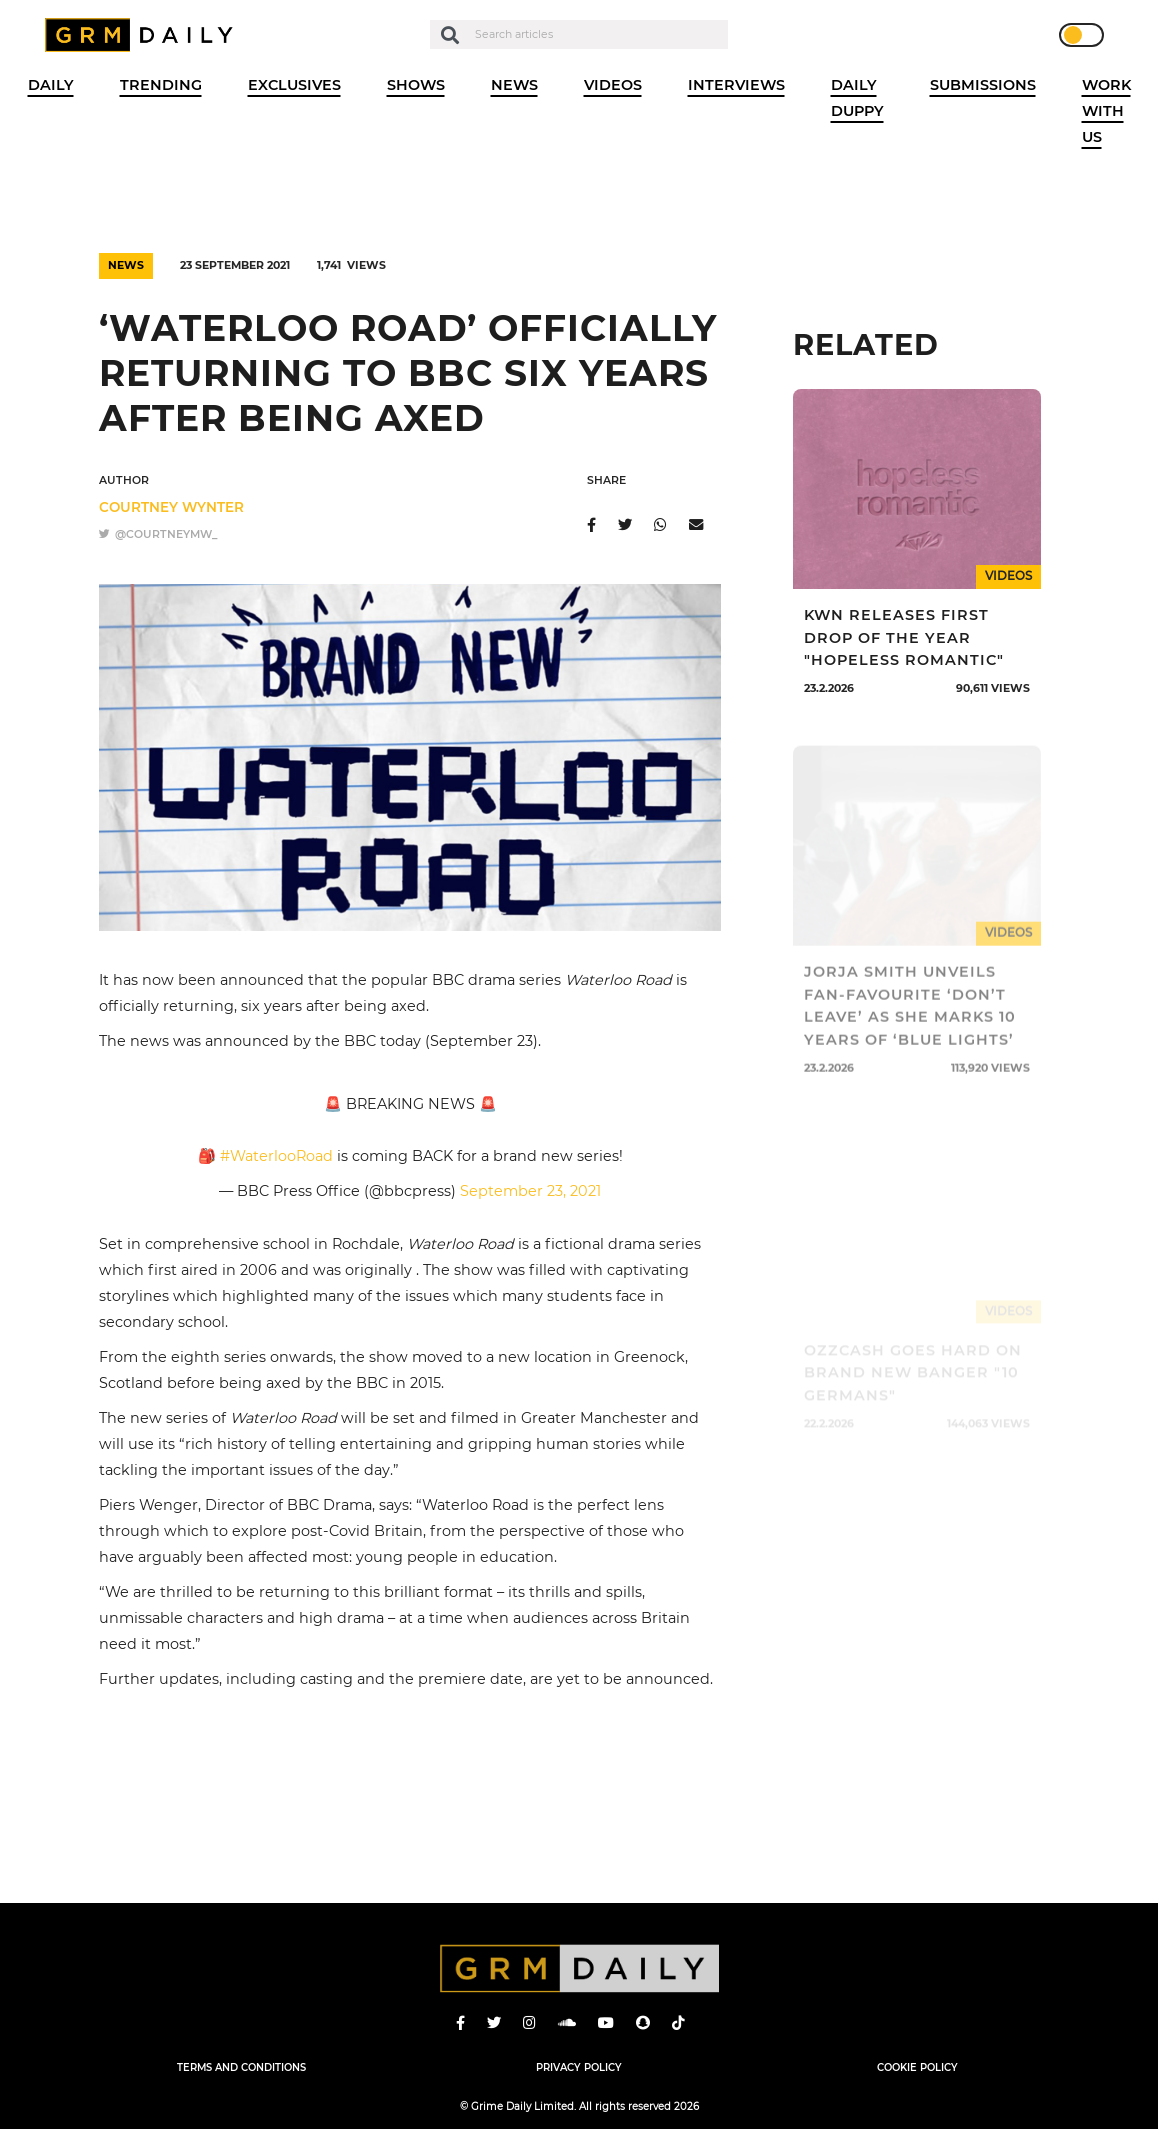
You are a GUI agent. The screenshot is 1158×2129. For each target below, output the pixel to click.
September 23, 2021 (530, 1191)
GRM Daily (144, 35)
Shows (416, 85)
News (514, 85)
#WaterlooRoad (276, 1156)
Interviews (736, 85)
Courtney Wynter (171, 507)
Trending (161, 85)
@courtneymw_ (158, 534)
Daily (51, 85)
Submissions (983, 85)
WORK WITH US (1106, 111)
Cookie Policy (917, 2067)
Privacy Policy (579, 2067)
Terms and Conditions (241, 2067)
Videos (613, 85)
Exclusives (294, 85)
